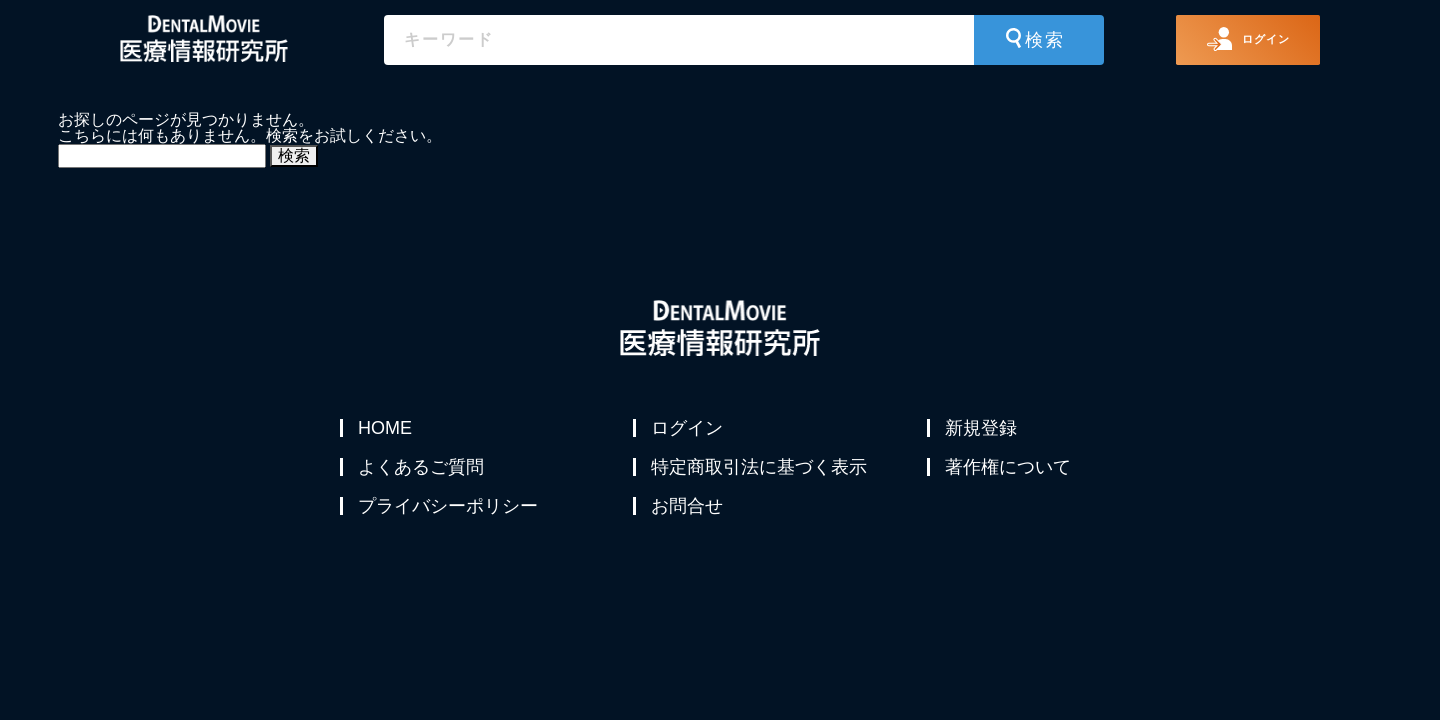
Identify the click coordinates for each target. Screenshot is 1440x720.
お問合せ (689, 524)
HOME (387, 428)
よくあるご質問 (423, 476)
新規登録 (983, 428)
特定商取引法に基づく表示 (761, 476)
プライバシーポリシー (450, 524)
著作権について (1010, 476)
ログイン (689, 428)
